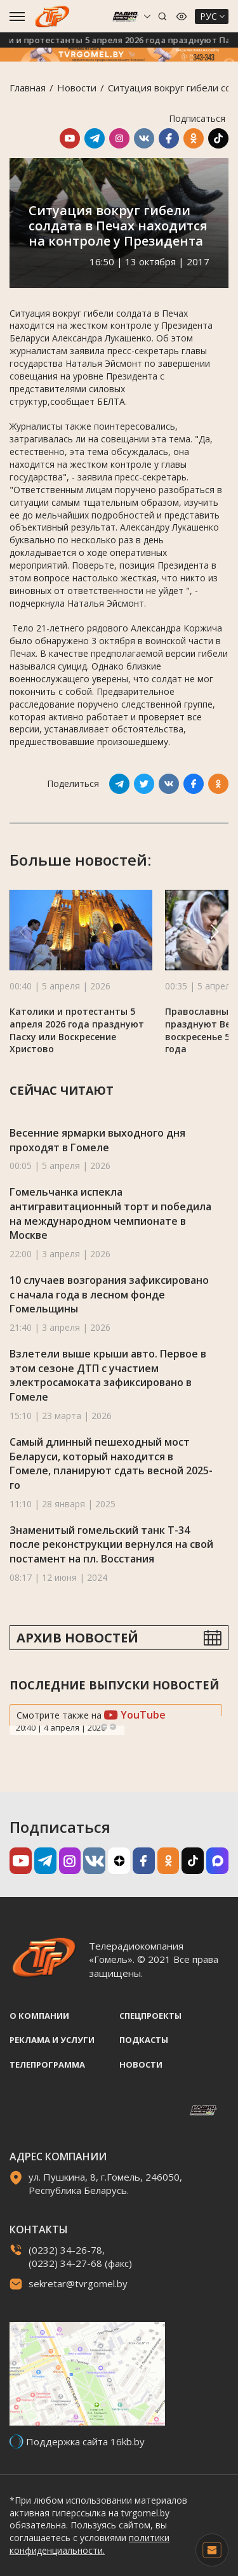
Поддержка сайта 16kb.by (85, 2441)
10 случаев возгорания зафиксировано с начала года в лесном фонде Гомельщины (109, 1294)
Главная (28, 87)
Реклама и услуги (52, 2039)
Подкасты (143, 2039)
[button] (214, 931)
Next (113, 1727)
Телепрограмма (47, 2064)
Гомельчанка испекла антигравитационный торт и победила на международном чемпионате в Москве (110, 1213)
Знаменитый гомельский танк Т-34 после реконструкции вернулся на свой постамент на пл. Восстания (111, 1544)
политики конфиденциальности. (89, 2544)
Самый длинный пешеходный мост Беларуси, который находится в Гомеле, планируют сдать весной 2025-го (111, 1463)
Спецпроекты (150, 2015)
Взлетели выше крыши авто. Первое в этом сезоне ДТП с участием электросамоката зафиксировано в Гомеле (108, 1375)
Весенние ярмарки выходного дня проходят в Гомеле (97, 1140)
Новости (76, 87)
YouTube (135, 1715)
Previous (104, 1727)
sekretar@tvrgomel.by (78, 2283)
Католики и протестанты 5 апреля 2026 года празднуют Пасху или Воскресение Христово (77, 1030)
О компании (39, 2015)
